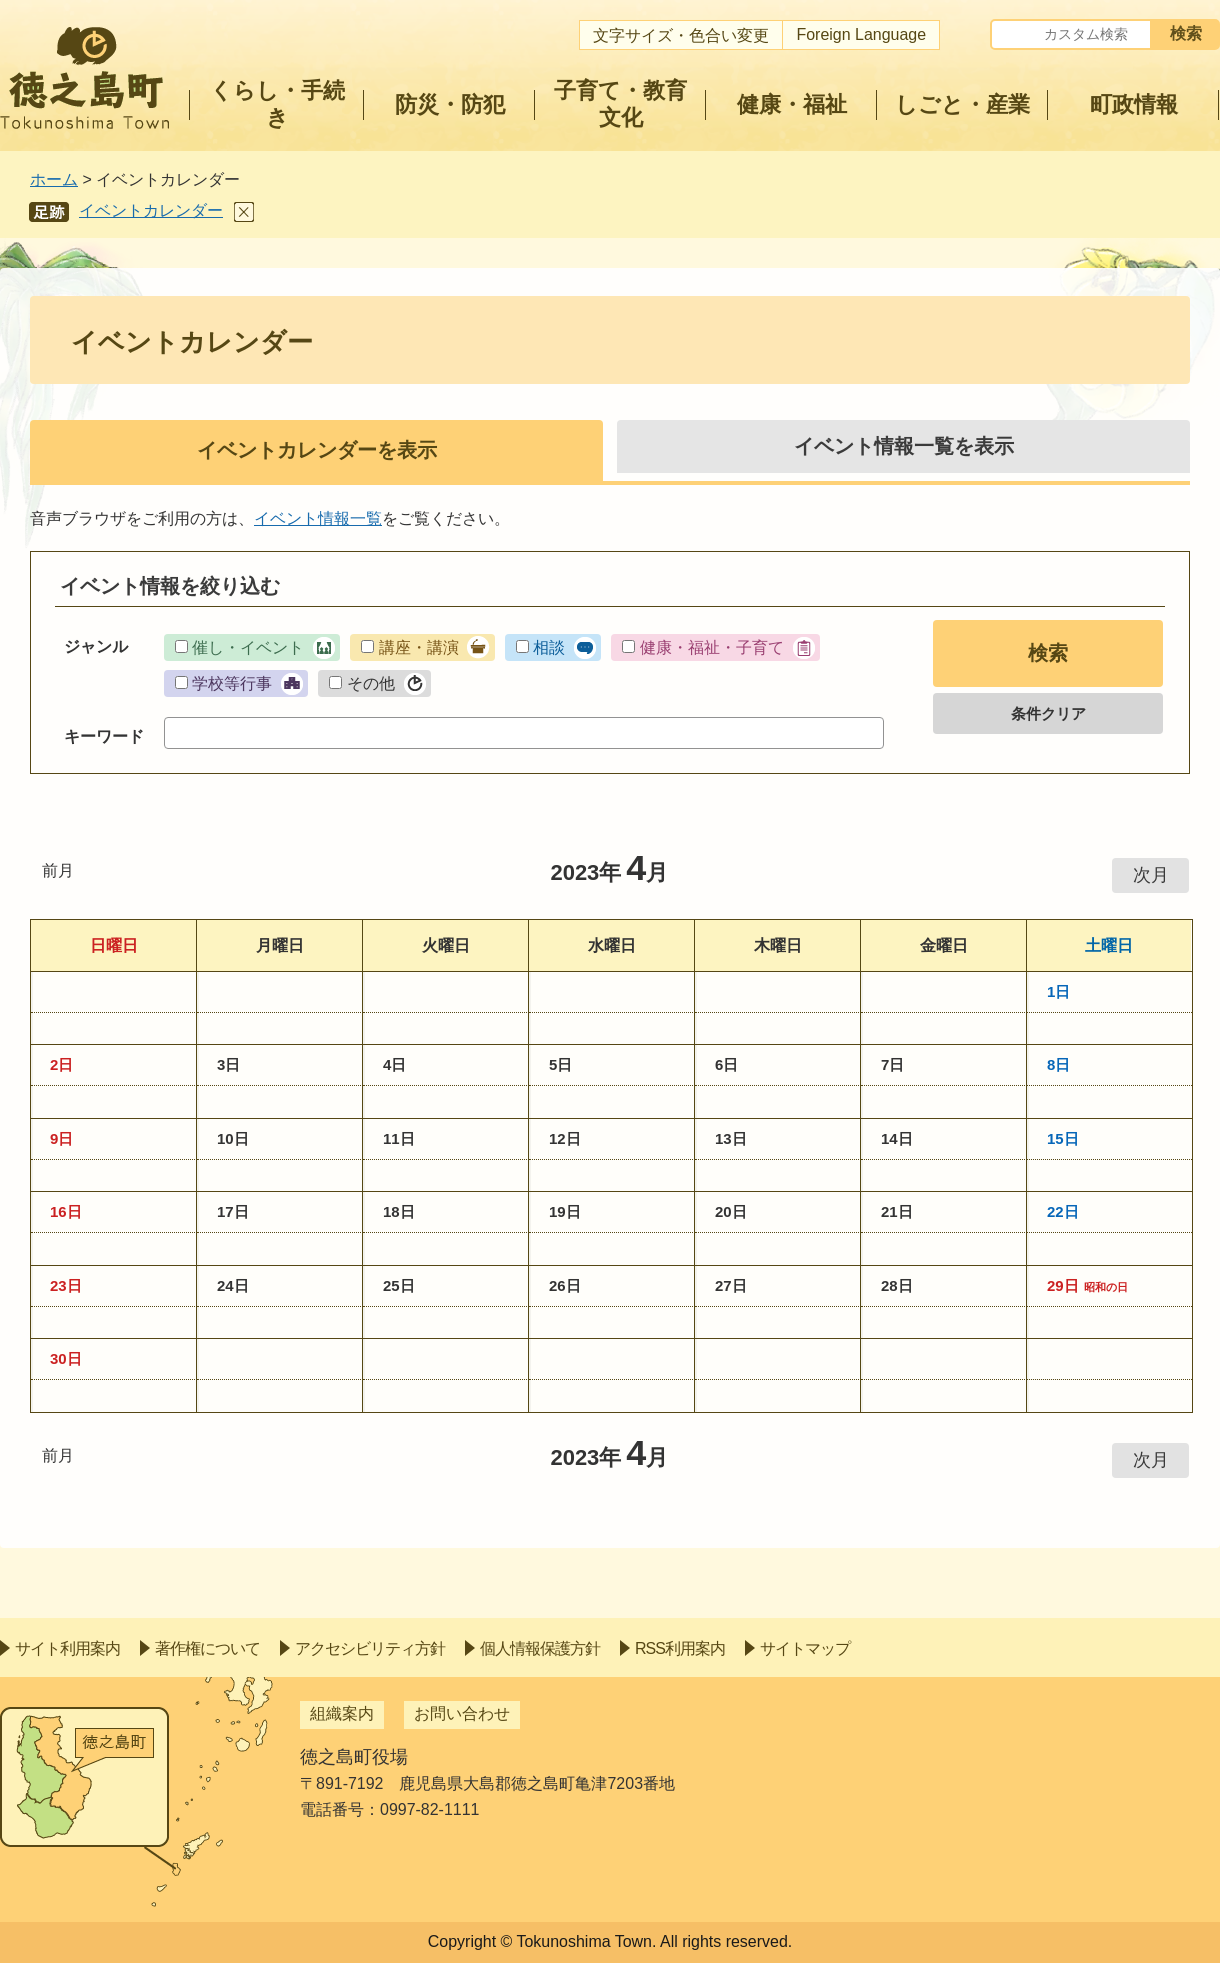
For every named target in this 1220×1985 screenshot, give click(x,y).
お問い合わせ (462, 1713)
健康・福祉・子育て (712, 647)
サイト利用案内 (67, 1648)
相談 (549, 647)
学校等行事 (232, 683)
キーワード (104, 736)
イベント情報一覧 (318, 518)
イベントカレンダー (151, 210)
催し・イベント (248, 647)
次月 (1151, 875)
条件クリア (1048, 713)
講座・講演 (419, 647)
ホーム (54, 179)
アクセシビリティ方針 (370, 1648)
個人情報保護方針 (540, 1648)
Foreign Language (861, 34)
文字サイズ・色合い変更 (681, 35)
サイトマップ (805, 1648)
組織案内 (342, 1713)
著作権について (207, 1648)
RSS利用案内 (680, 1648)
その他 (371, 683)
